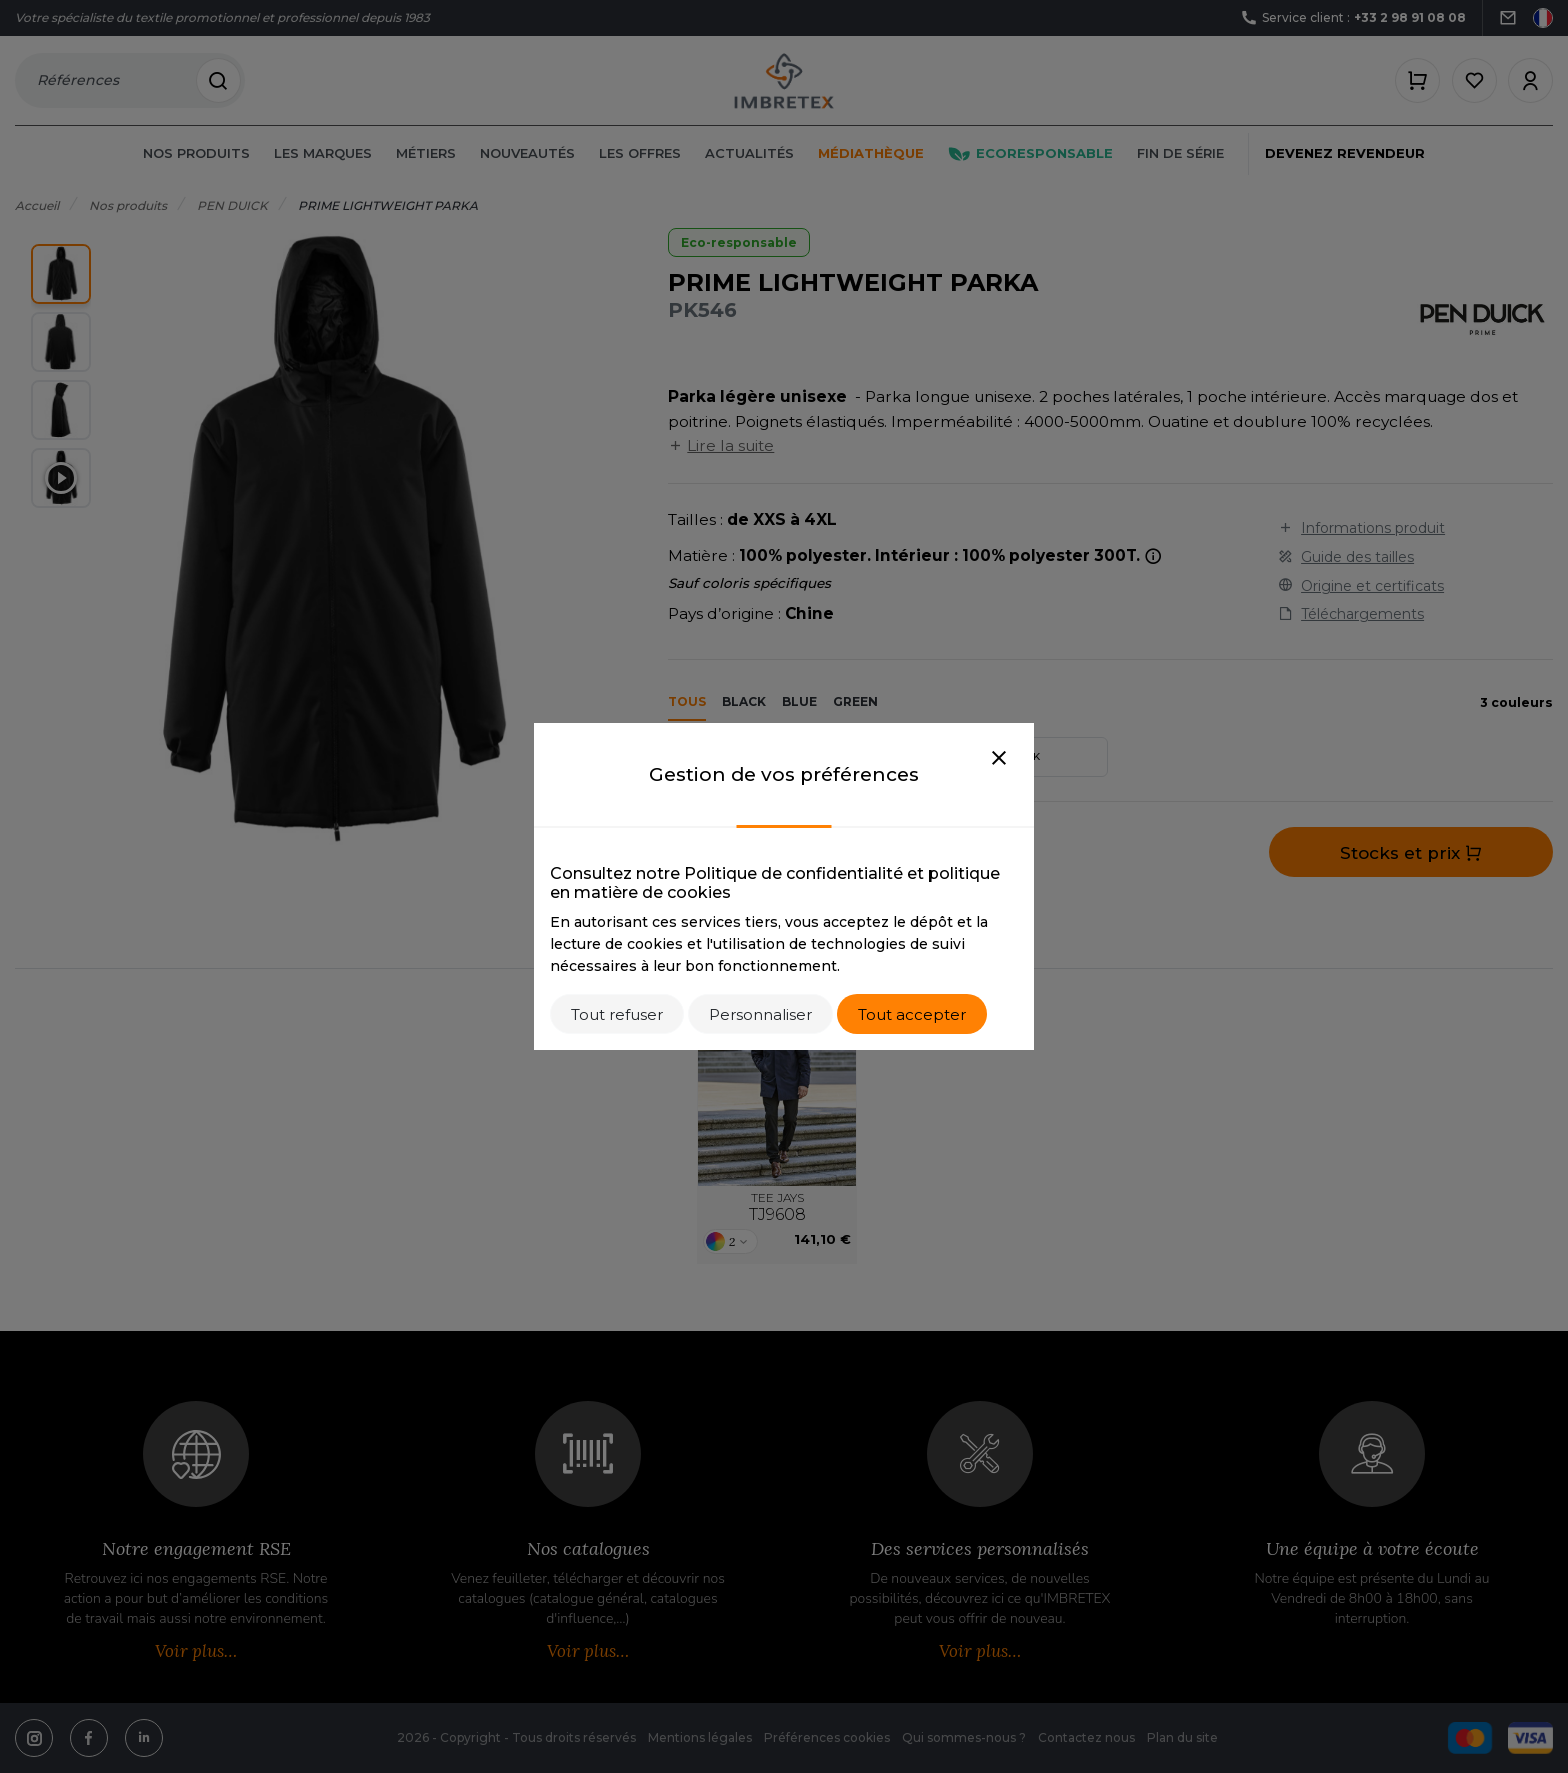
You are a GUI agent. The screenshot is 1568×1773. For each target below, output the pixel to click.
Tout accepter (912, 1014)
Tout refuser (617, 1014)
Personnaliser (760, 1014)
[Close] (999, 759)
